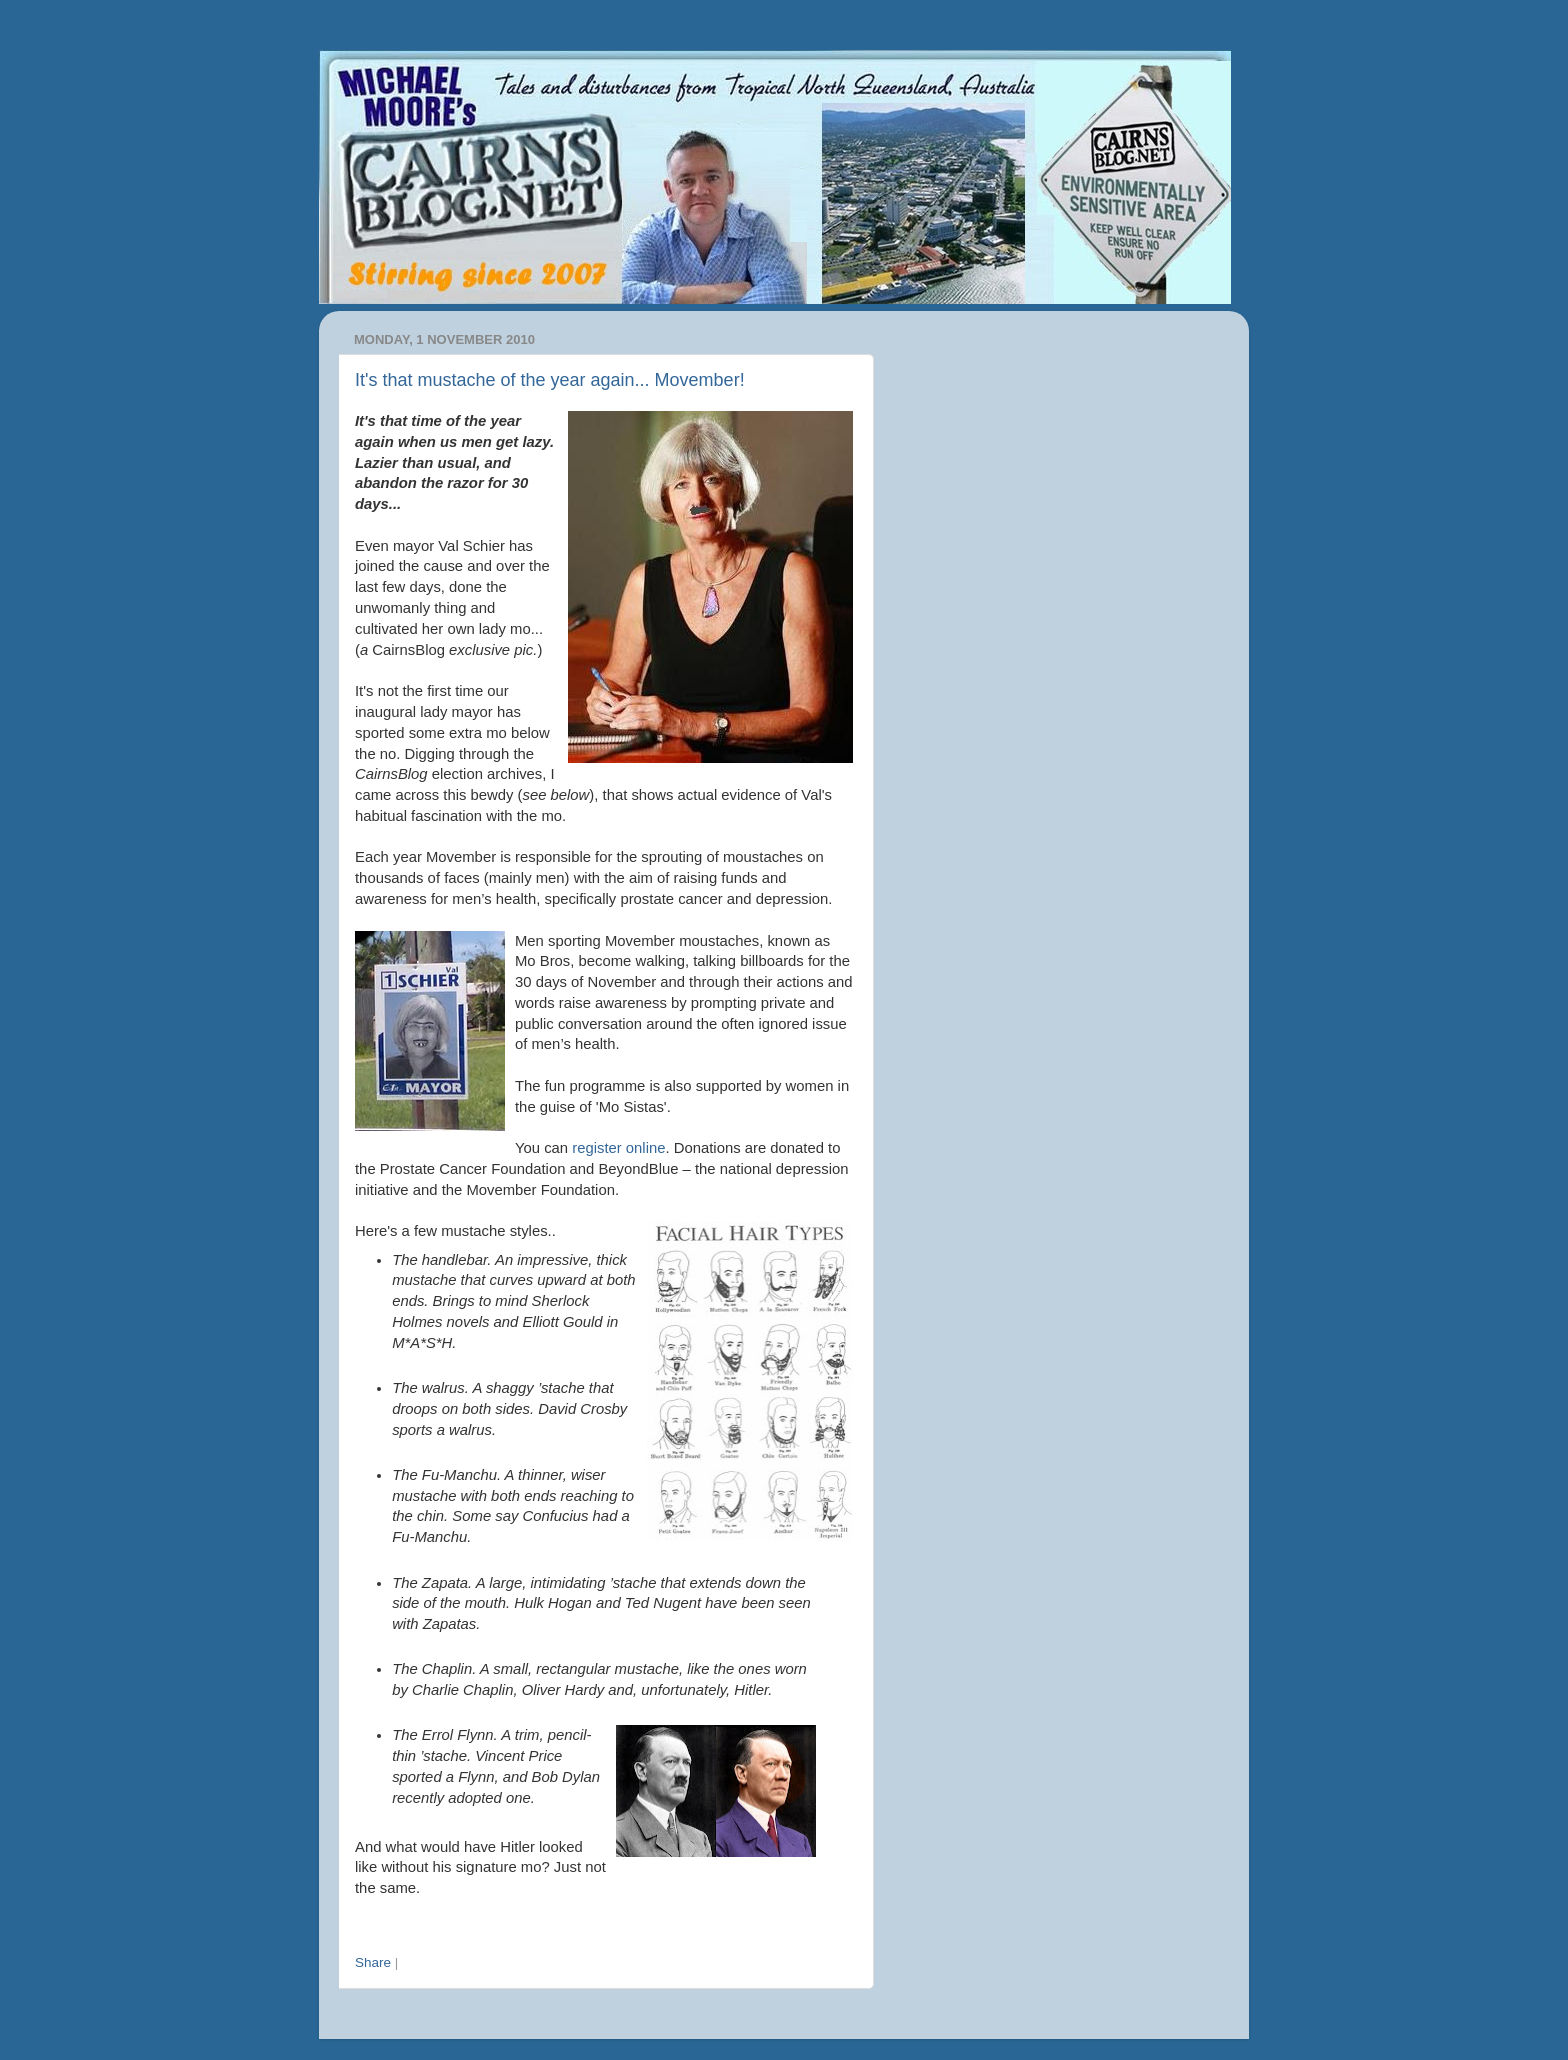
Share (373, 1962)
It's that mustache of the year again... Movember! (550, 380)
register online (618, 1148)
